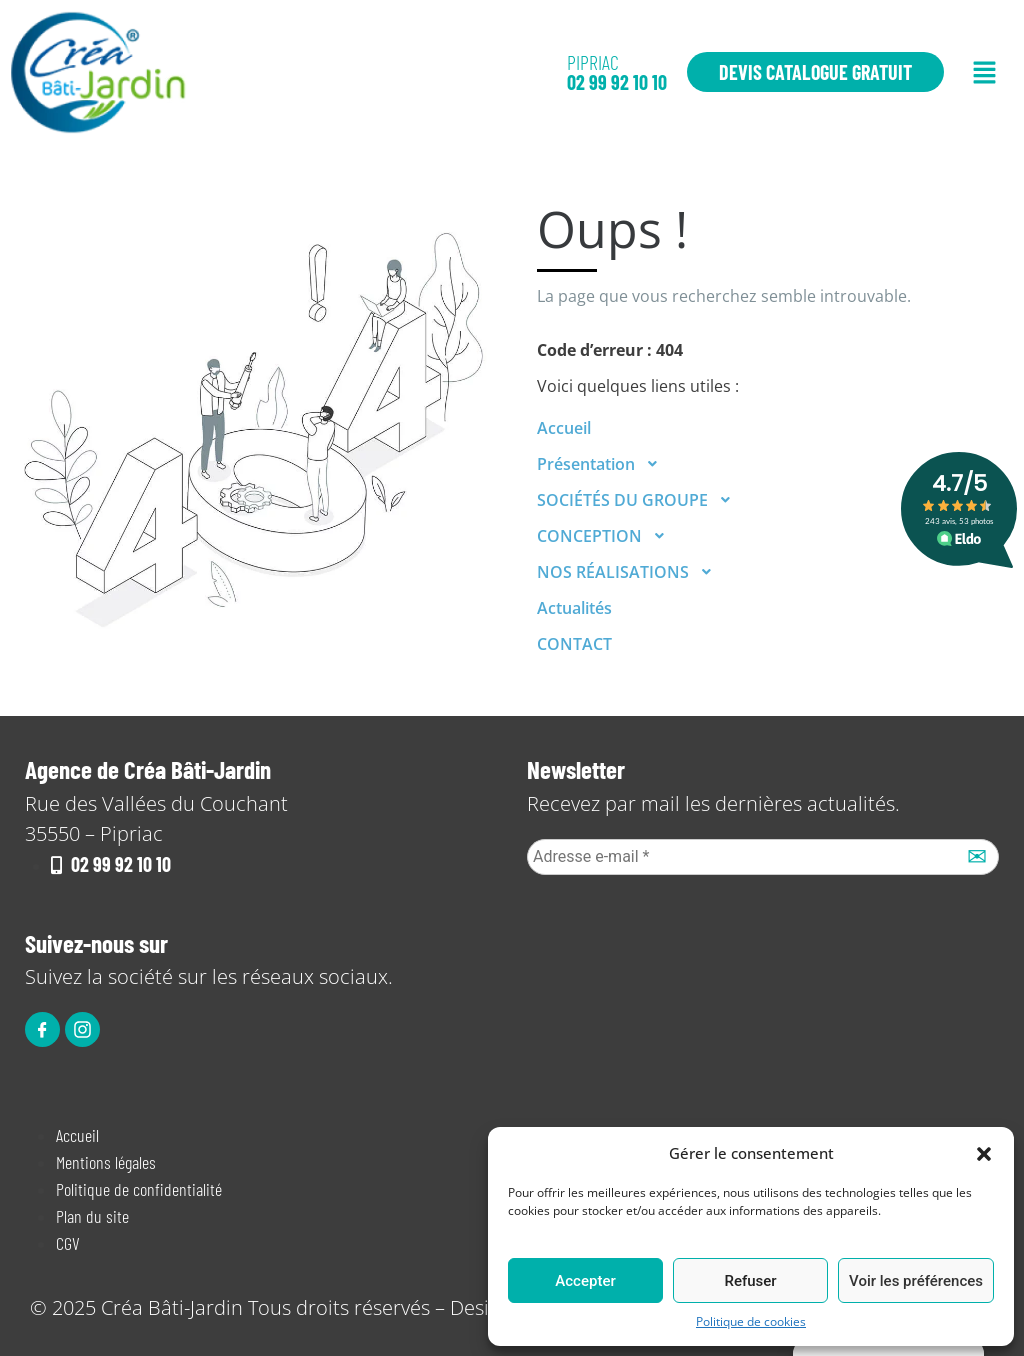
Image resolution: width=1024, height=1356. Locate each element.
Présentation (603, 464)
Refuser (750, 1281)
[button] (984, 1153)
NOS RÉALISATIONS (630, 572)
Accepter (585, 1281)
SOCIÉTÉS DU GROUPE (640, 500)
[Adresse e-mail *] (763, 857)
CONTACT (574, 644)
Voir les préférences (916, 1281)
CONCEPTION (607, 536)
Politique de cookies (751, 1321)
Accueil (564, 428)
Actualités (574, 608)
